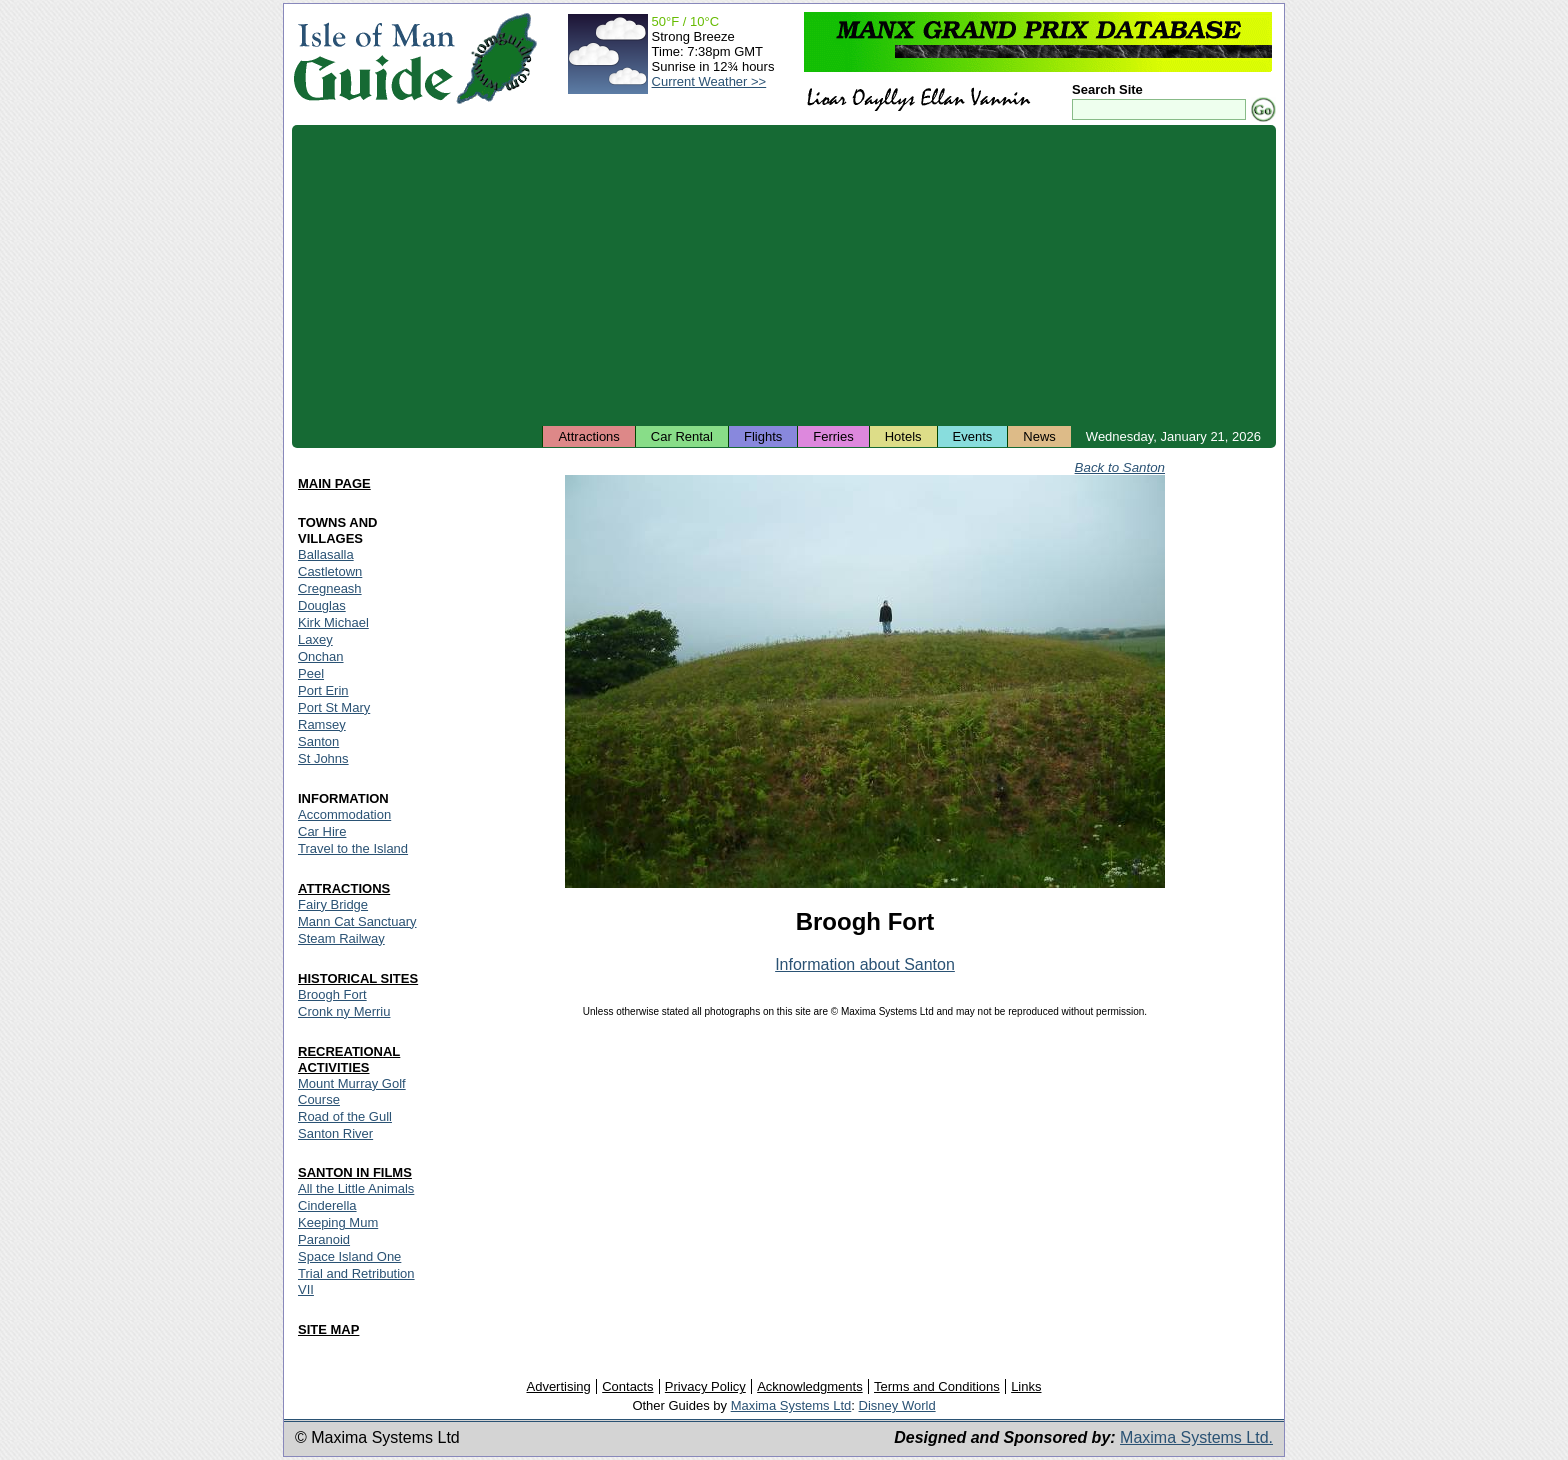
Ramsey (322, 724)
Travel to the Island (353, 848)
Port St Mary (334, 707)
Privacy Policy (705, 1386)
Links (1026, 1386)
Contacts (627, 1386)
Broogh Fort (332, 994)
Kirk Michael (333, 622)
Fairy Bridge (333, 904)
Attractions (588, 436)
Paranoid (324, 1239)
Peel (311, 673)
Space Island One (349, 1256)
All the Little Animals (356, 1188)
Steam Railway (341, 938)
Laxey (315, 639)
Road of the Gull (345, 1116)
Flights (763, 436)
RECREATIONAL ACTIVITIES (349, 1059)
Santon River (335, 1133)
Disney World (897, 1405)
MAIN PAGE (334, 483)
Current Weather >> (709, 81)
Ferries (833, 436)
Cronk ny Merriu (344, 1011)
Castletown (330, 571)
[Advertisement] (784, 275)
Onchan (321, 656)
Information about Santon (865, 964)
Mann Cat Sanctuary (357, 921)
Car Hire (322, 831)
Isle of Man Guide (373, 58)
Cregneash (330, 588)
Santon (318, 741)
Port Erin (323, 690)
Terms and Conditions (937, 1386)
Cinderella (327, 1205)
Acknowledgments (810, 1386)
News (1039, 436)
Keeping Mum (338, 1222)
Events (973, 436)
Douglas (322, 605)
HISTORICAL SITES (358, 978)
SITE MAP (328, 1329)
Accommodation (344, 814)
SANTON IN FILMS (355, 1172)
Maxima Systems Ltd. (1196, 1437)
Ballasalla (326, 554)
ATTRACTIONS (344, 888)
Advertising (558, 1386)
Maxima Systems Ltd (791, 1405)
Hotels (903, 436)
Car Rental (682, 436)
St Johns (323, 758)
